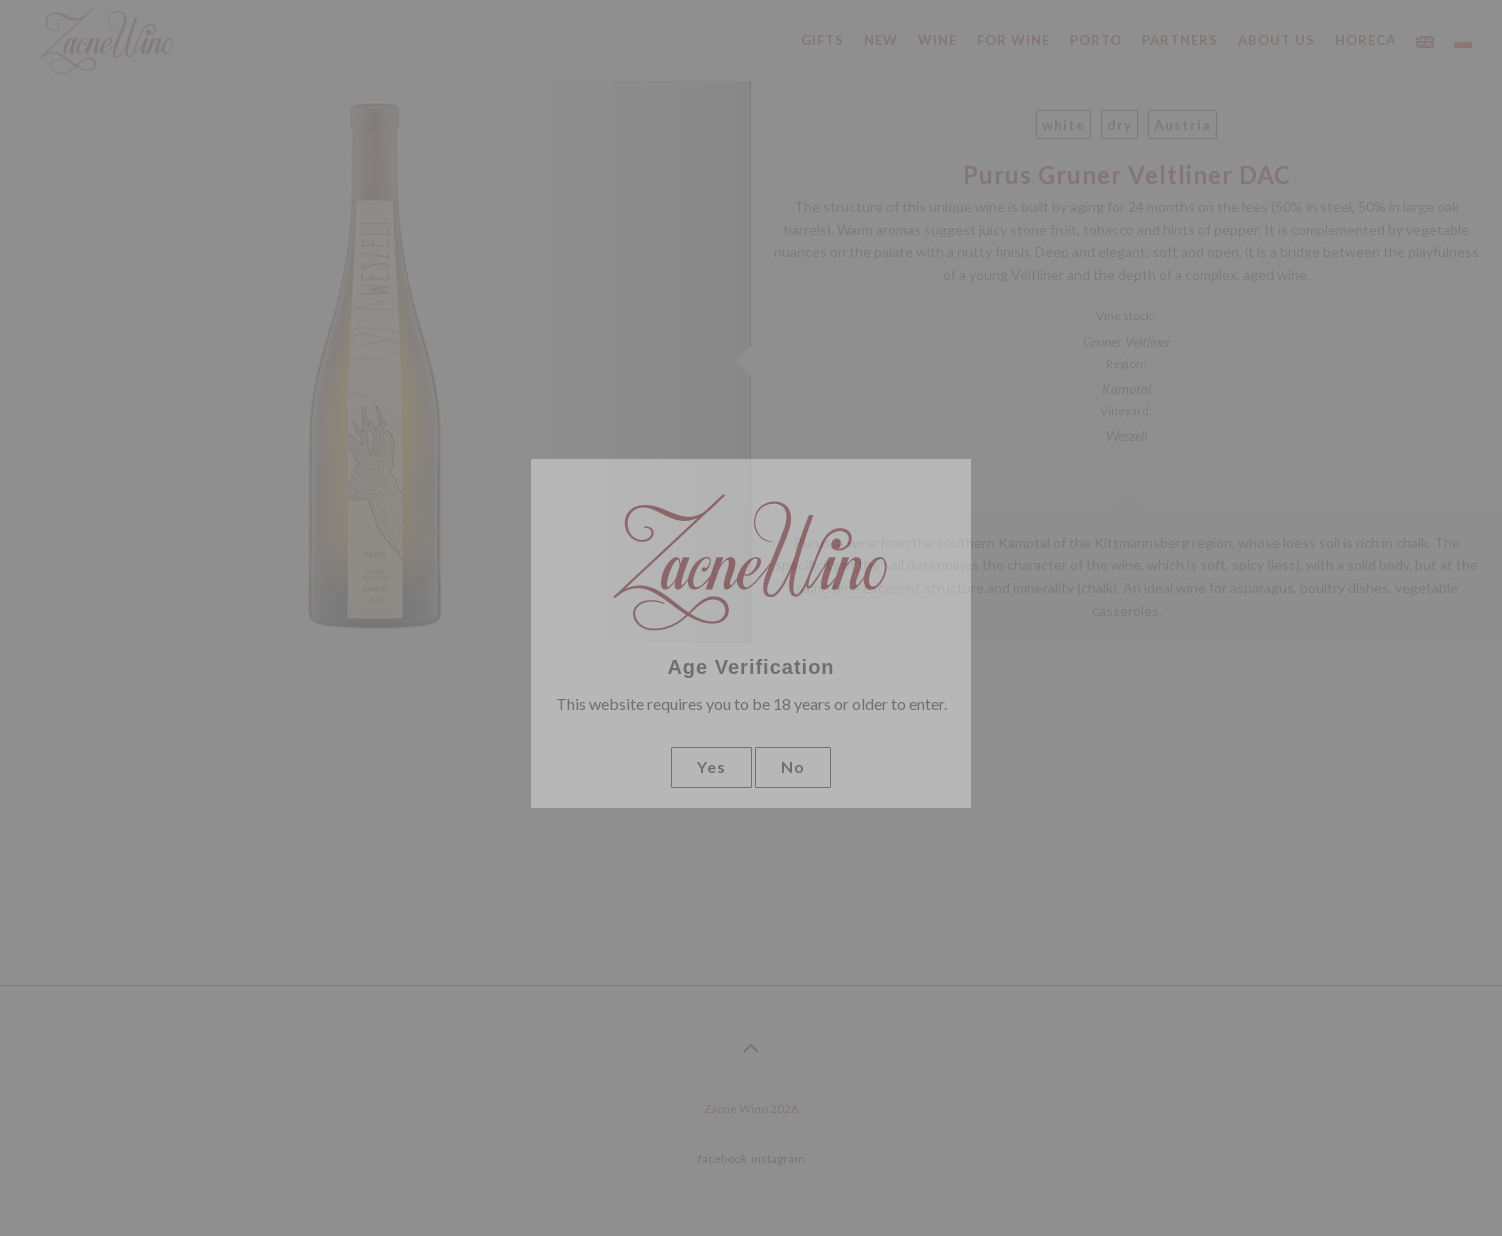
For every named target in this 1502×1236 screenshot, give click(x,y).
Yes (711, 766)
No (793, 766)
